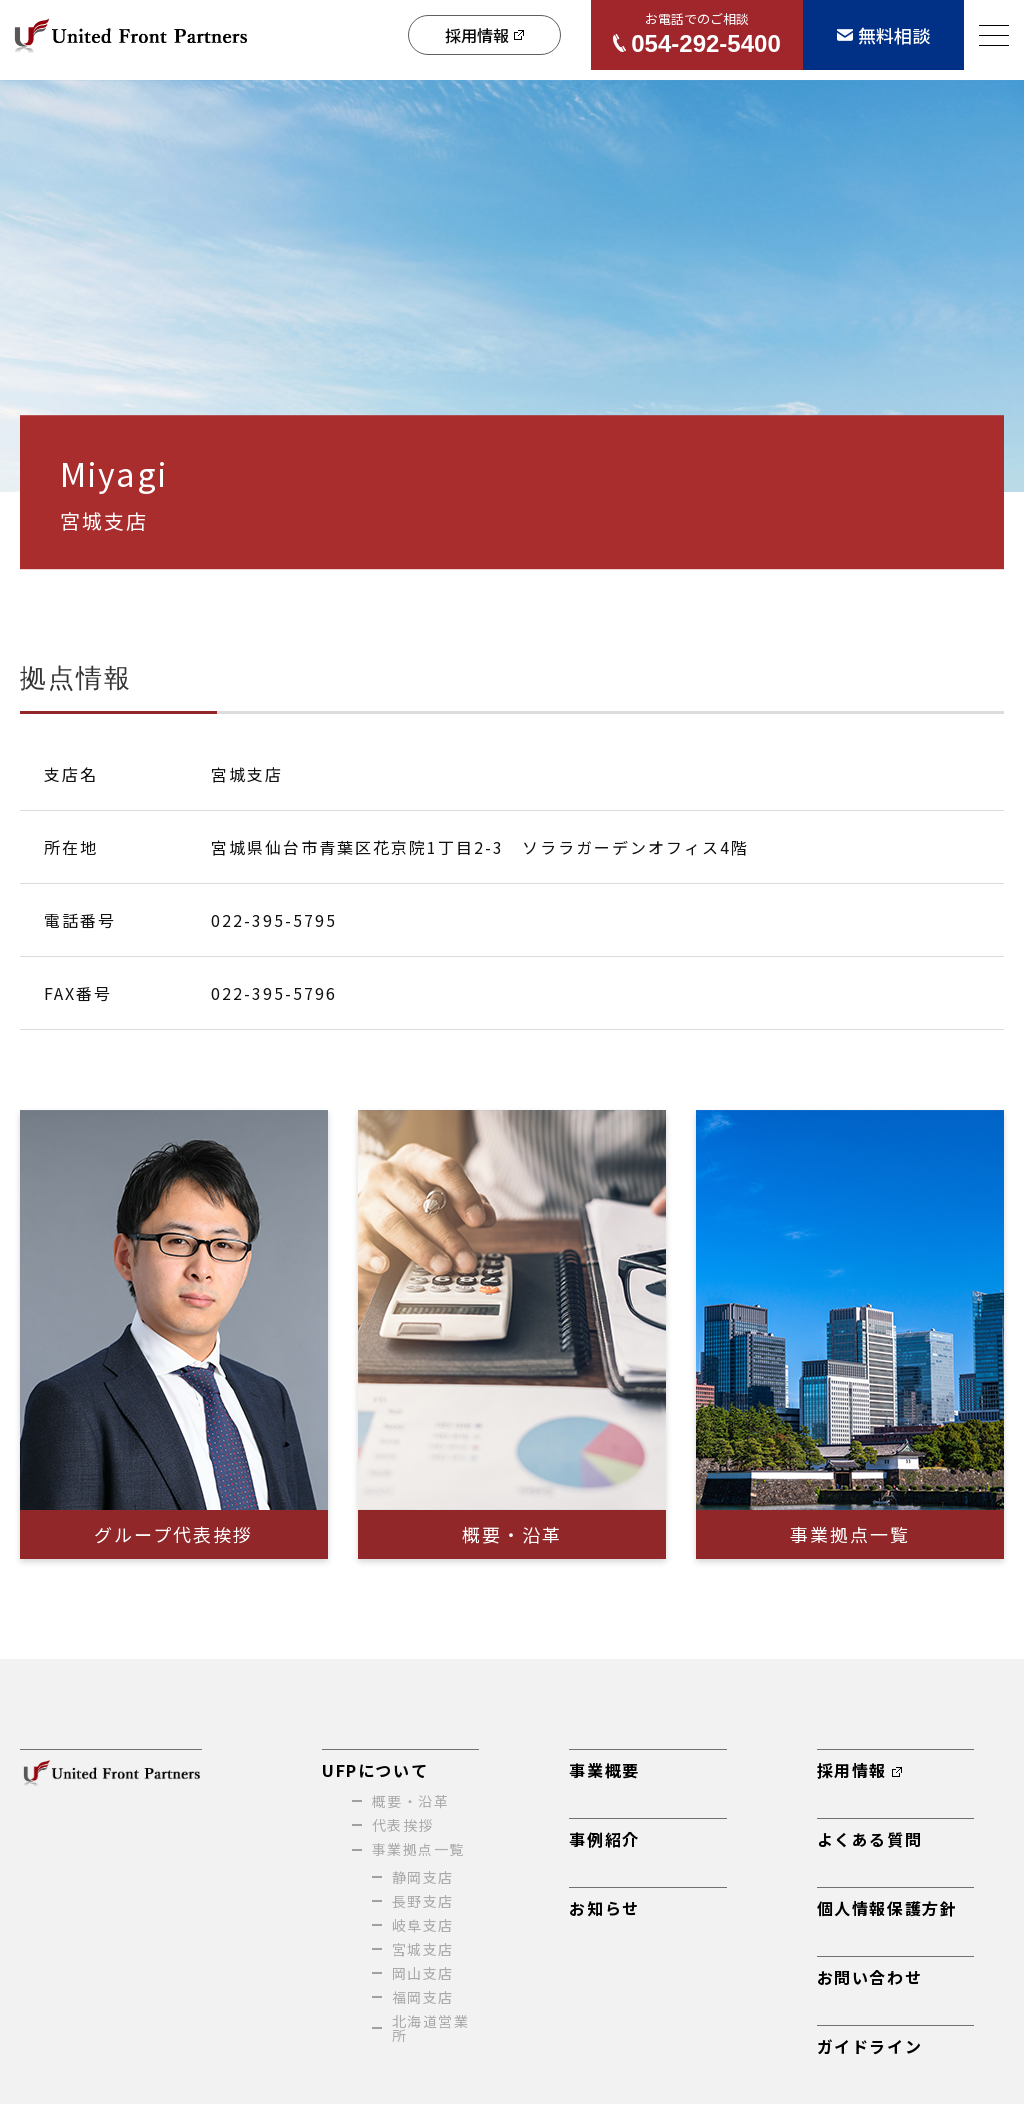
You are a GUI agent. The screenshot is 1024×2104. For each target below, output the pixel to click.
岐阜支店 (423, 1925)
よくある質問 (870, 1839)
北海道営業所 (430, 2028)
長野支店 (423, 1901)
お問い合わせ (870, 1977)
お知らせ (604, 1908)
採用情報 (859, 1770)
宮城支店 (423, 1949)
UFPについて (375, 1770)
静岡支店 (423, 1877)
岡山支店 (423, 1973)
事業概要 (604, 1770)
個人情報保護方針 (887, 1908)
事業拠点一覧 (418, 1849)
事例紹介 (604, 1839)
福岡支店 (423, 1997)
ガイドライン (870, 2046)
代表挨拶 (403, 1825)
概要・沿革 (410, 1801)
